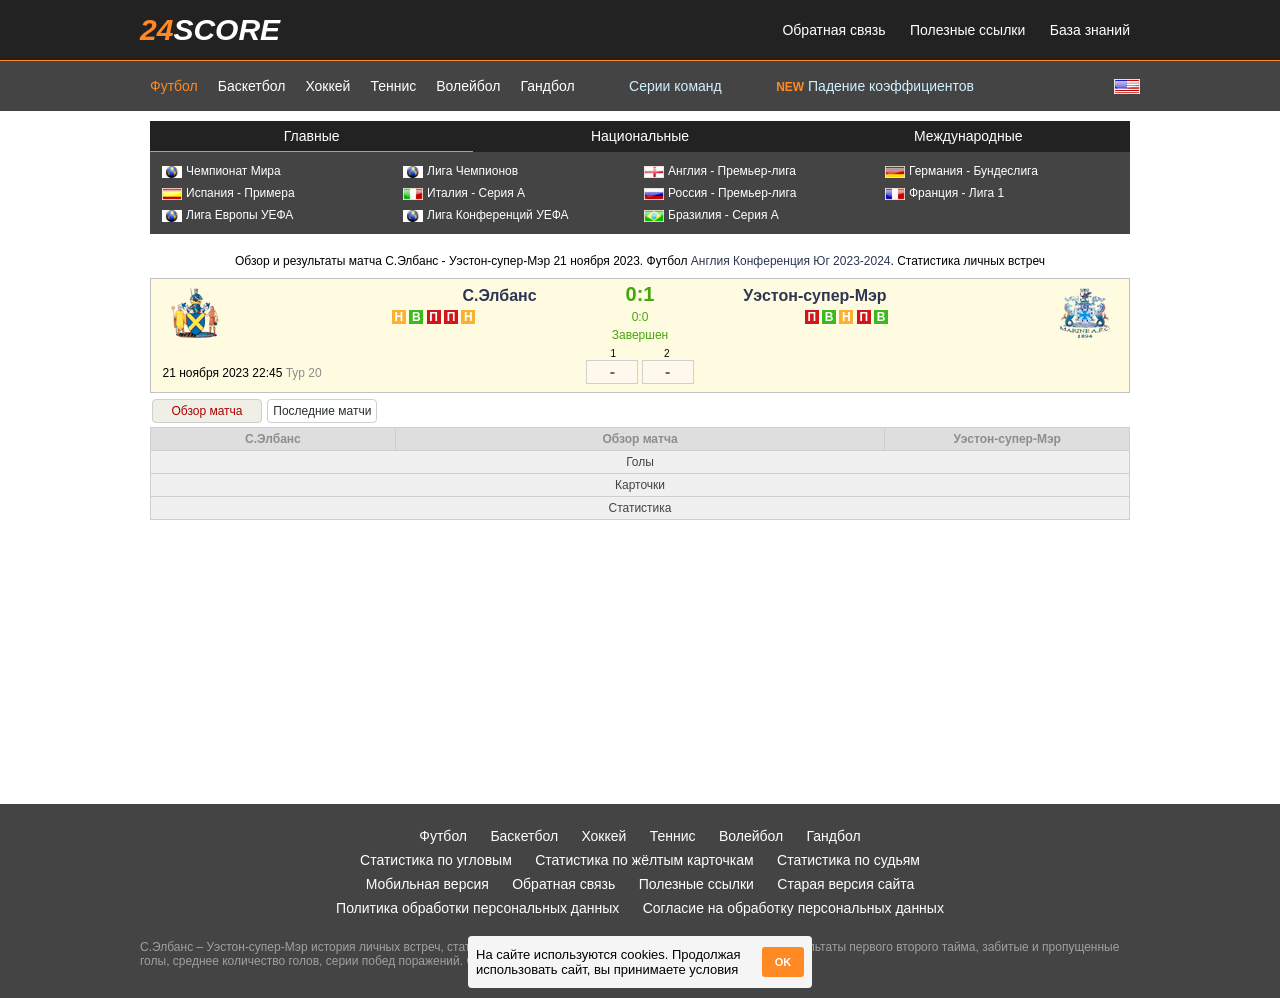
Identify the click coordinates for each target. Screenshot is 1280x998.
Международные (968, 136)
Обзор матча (206, 411)
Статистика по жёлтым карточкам (644, 860)
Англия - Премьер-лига (720, 171)
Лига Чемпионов (460, 171)
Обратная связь (833, 30)
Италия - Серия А (464, 193)
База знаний (1090, 30)
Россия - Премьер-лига (720, 193)
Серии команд (675, 86)
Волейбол (468, 86)
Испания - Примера (228, 193)
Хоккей (327, 86)
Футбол (174, 86)
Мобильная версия (427, 884)
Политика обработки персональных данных (477, 908)
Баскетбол (252, 86)
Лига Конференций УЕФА (486, 215)
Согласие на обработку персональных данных (793, 908)
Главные (312, 136)
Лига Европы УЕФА (227, 215)
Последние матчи (322, 411)
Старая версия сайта (845, 884)
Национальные (640, 136)
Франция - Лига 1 (944, 193)
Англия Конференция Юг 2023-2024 (791, 261)
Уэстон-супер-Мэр (814, 295)
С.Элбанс (499, 295)
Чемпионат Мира (221, 171)
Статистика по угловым (436, 860)
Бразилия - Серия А (711, 215)
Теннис (393, 86)
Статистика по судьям (848, 860)
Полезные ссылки (967, 30)
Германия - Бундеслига (961, 171)
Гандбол (547, 86)
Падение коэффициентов (875, 86)
